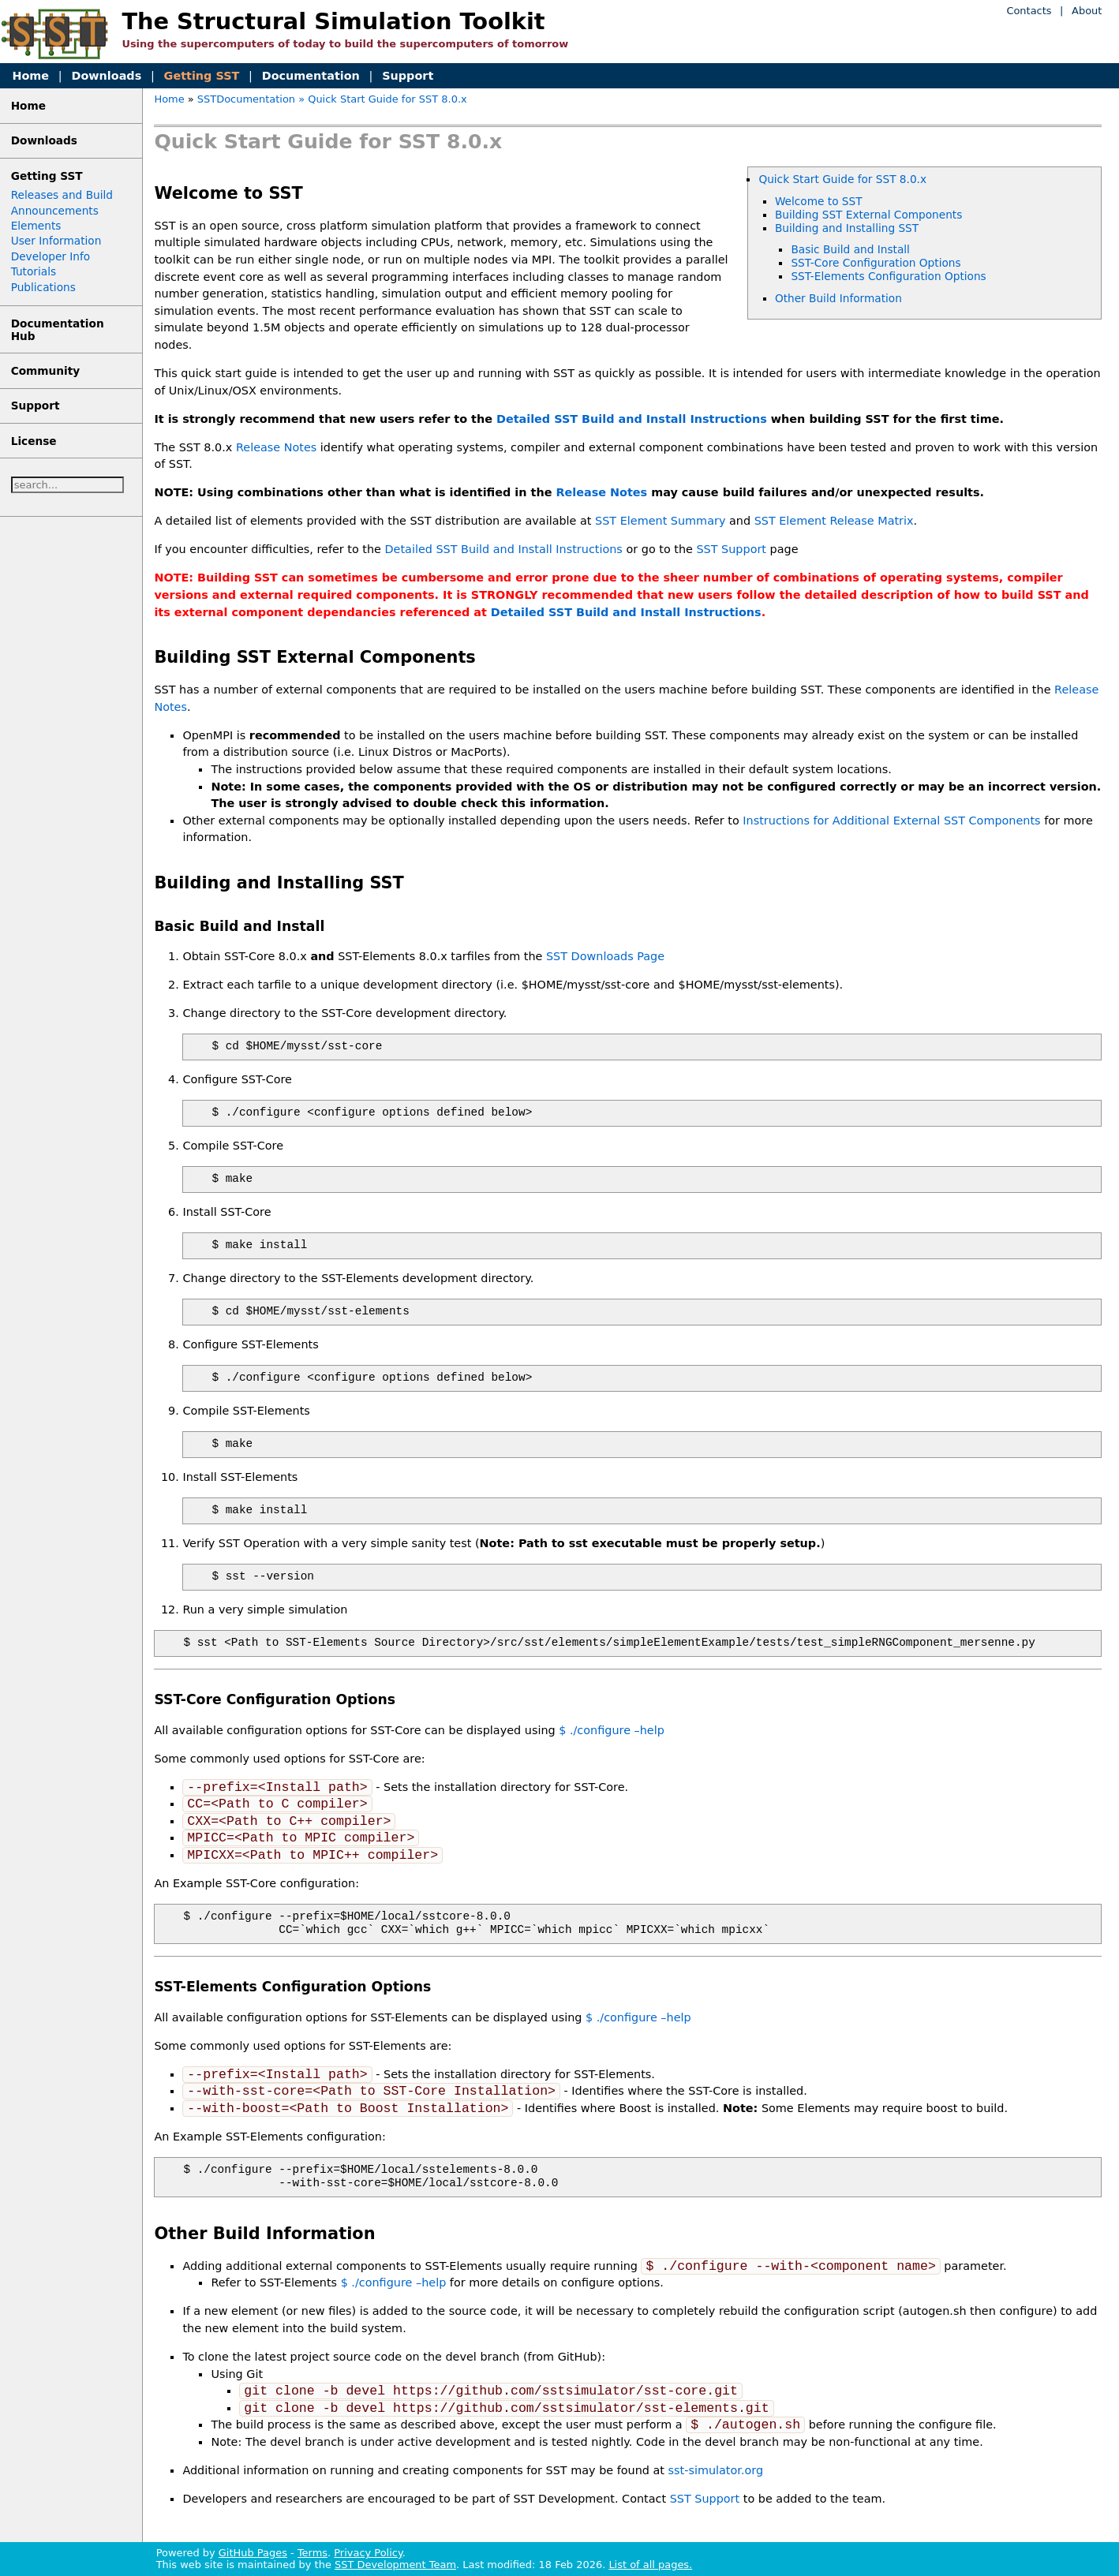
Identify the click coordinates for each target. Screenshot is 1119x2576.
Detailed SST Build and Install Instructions (631, 419)
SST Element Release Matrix (834, 520)
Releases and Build (62, 195)
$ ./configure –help (611, 1730)
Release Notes (276, 447)
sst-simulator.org (716, 2470)
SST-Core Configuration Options (875, 262)
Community (45, 371)
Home (30, 75)
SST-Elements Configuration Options (888, 276)
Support (407, 75)
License (34, 441)
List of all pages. (650, 2564)
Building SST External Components (868, 214)
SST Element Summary (660, 520)
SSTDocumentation (246, 99)
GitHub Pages (253, 2553)
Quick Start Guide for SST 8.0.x (842, 179)
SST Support (731, 549)
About (1087, 11)
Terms (312, 2553)
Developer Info (51, 256)
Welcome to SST (819, 201)
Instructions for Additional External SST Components (891, 820)
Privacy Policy (368, 2553)
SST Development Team (395, 2564)
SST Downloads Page (605, 956)
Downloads (106, 75)
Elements (36, 225)
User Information (56, 240)
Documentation (311, 75)
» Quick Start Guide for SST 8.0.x (382, 99)
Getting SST (202, 75)
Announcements (55, 210)
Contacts (1028, 11)
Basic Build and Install (850, 249)
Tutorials (33, 271)
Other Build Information (838, 298)
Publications (43, 287)
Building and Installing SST (847, 228)
